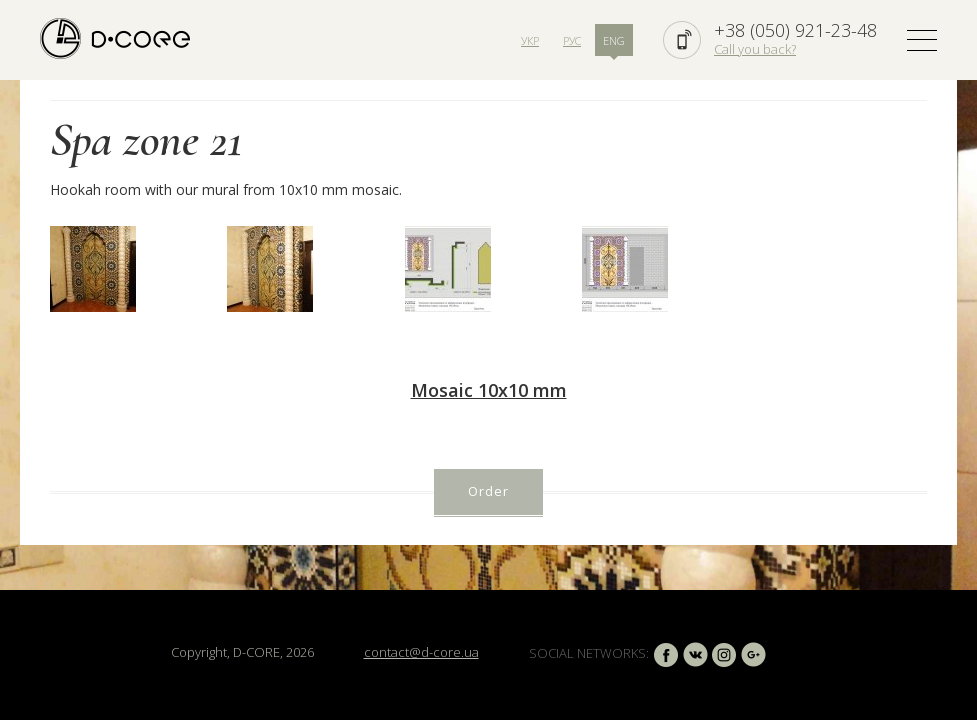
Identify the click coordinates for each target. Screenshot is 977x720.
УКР (530, 40)
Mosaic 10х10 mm (489, 390)
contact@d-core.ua (421, 652)
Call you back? (755, 49)
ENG (614, 40)
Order (488, 491)
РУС (572, 40)
